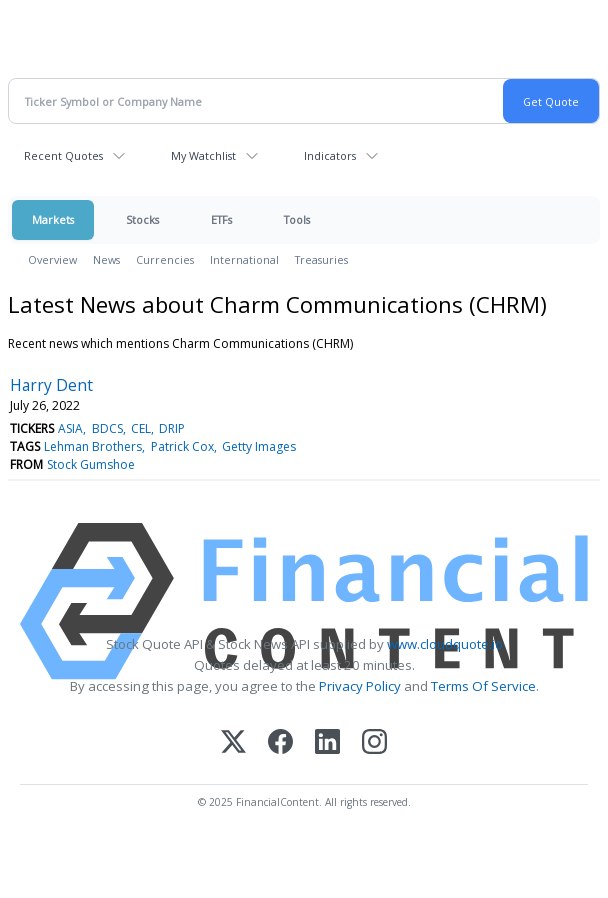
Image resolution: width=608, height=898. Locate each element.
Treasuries (321, 259)
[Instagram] (374, 743)
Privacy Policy (360, 686)
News (106, 259)
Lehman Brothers (93, 446)
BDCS (107, 428)
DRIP (172, 428)
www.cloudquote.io (445, 644)
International (244, 259)
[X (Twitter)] (233, 743)
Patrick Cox (182, 446)
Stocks (142, 219)
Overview (52, 259)
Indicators (330, 155)
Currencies (165, 259)
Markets (53, 219)
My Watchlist (203, 155)
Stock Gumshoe (91, 464)
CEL (141, 428)
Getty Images (259, 446)
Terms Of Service (483, 686)
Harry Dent (51, 385)
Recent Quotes (63, 155)
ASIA (70, 428)
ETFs (221, 219)
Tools (297, 219)
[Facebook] (280, 743)
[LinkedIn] (327, 743)
